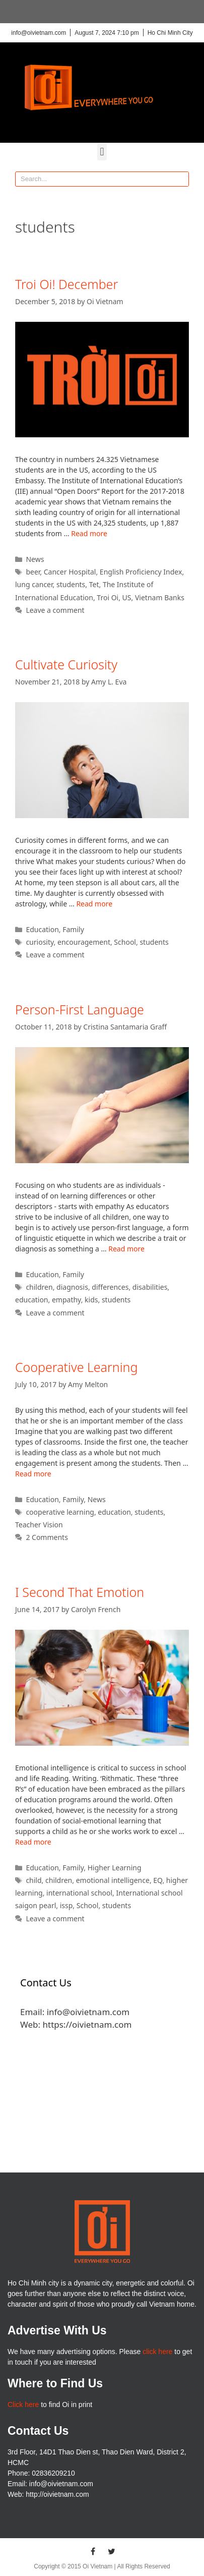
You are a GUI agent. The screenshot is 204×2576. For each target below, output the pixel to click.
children (39, 1287)
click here (157, 2352)
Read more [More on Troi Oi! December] (89, 533)
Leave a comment (55, 610)
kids (91, 1299)
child (33, 1880)
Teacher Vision (39, 1524)
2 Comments (46, 1537)
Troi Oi (107, 597)
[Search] (180, 179)
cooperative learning (60, 1512)
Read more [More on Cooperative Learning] (33, 1473)
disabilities (150, 1287)
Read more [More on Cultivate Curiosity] (94, 903)
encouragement (83, 942)
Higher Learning (115, 1867)
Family (73, 929)
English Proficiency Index (141, 572)
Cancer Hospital (70, 572)
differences (110, 1287)
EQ (157, 1880)
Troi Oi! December (66, 284)
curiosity (39, 942)
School (125, 942)
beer (33, 572)
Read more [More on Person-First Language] (126, 1248)
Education (42, 929)
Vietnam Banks (159, 597)
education (31, 1299)
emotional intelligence (113, 1880)
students (70, 584)
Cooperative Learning (76, 1367)
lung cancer (34, 584)
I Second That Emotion (79, 1591)
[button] (102, 152)
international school (79, 1893)
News (35, 559)
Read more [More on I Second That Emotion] (33, 1842)
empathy (66, 1299)
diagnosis (72, 1287)
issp (66, 1905)
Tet (94, 584)
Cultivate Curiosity (66, 664)
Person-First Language (79, 1009)
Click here (23, 2404)
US (126, 597)
